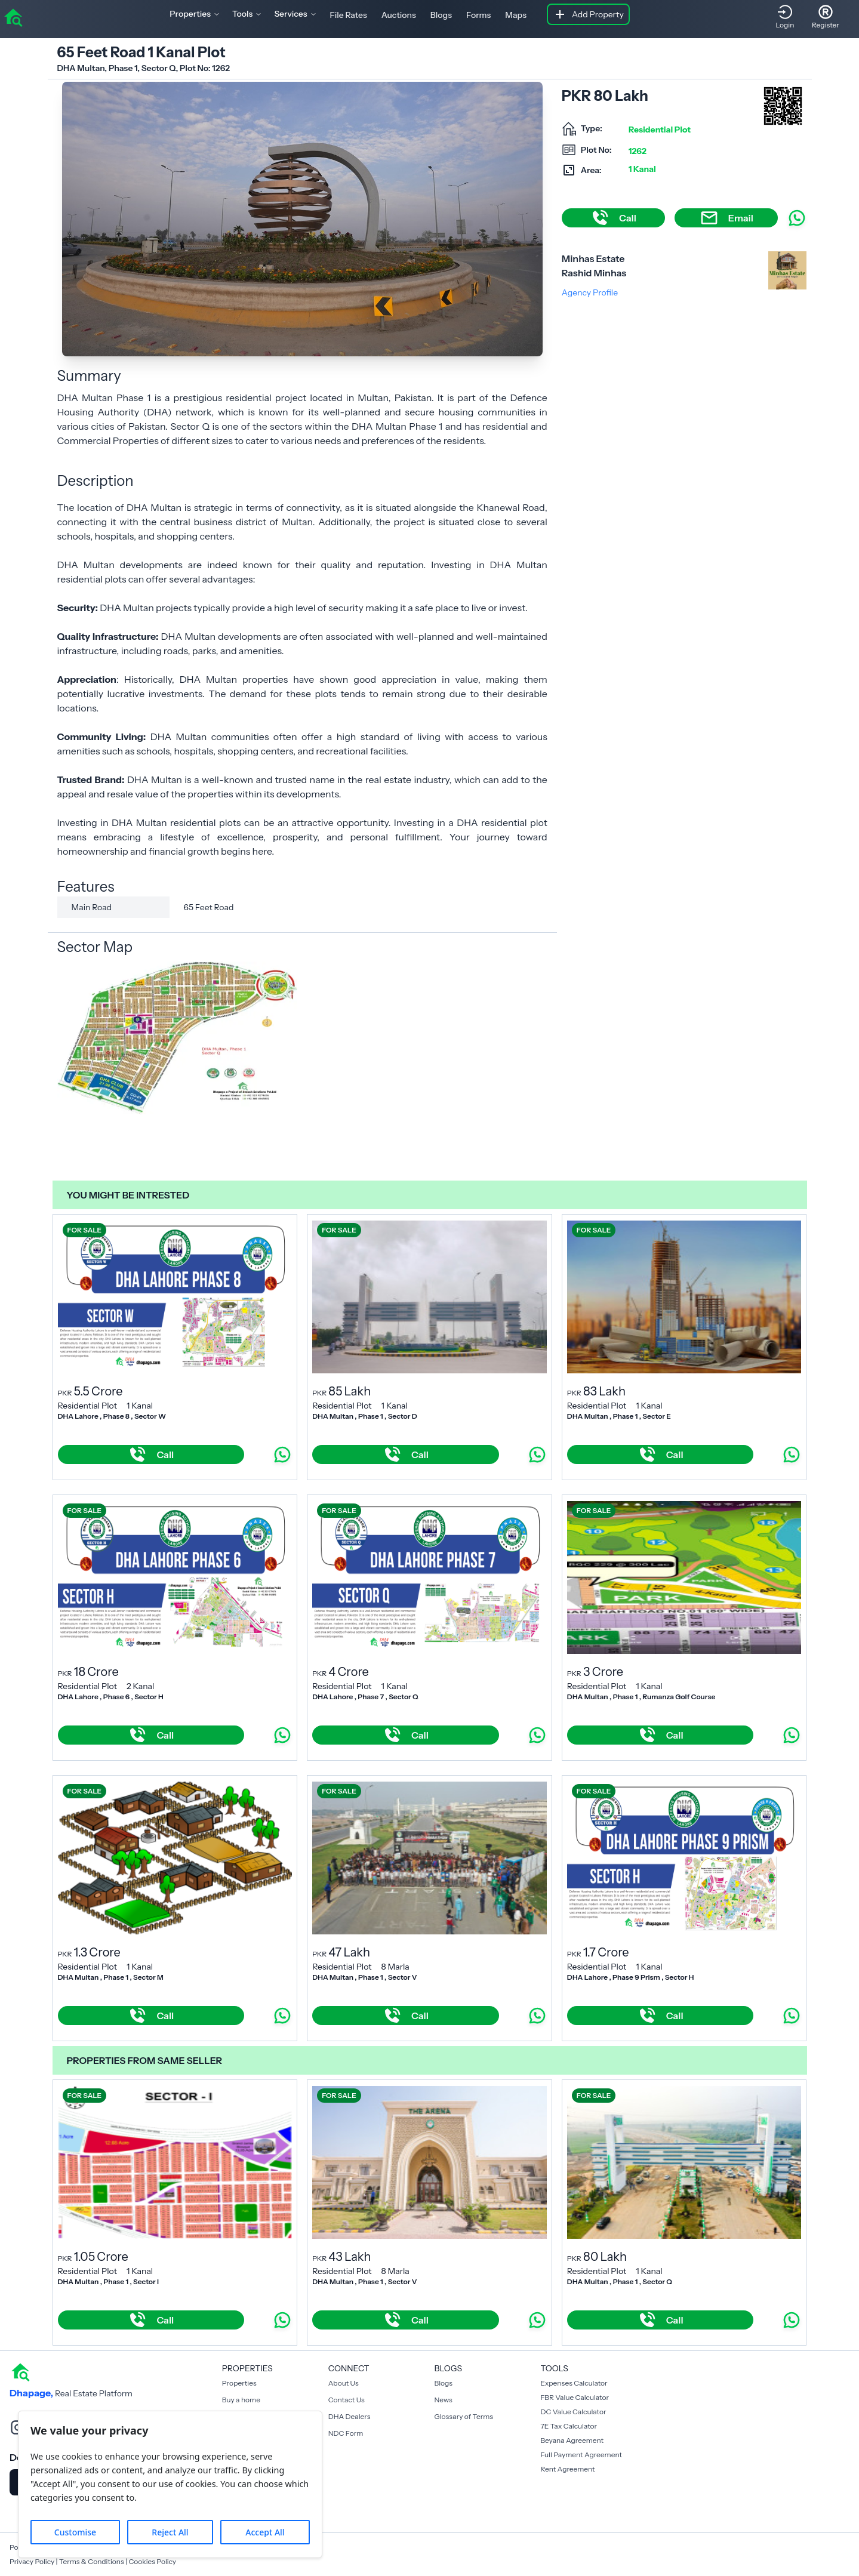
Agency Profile (590, 292)
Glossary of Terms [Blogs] (464, 2416)
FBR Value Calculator (574, 2397)
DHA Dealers (349, 2416)
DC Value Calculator (573, 2411)
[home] (13, 16)
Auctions (398, 15)
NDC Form (346, 2433)
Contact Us (346, 2399)
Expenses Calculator (573, 2382)
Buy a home (241, 2399)
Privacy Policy (32, 2561)
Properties (239, 2382)
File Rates (348, 15)
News (443, 2399)
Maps (516, 15)
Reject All (170, 2532)
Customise (75, 2532)
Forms (478, 15)
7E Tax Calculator (568, 2425)
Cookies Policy (152, 2561)
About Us (343, 2382)
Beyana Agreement (572, 2440)
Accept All (264, 2532)
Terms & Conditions (91, 2561)
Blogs (441, 15)
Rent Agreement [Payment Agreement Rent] (567, 2468)
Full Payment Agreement (581, 2454)
